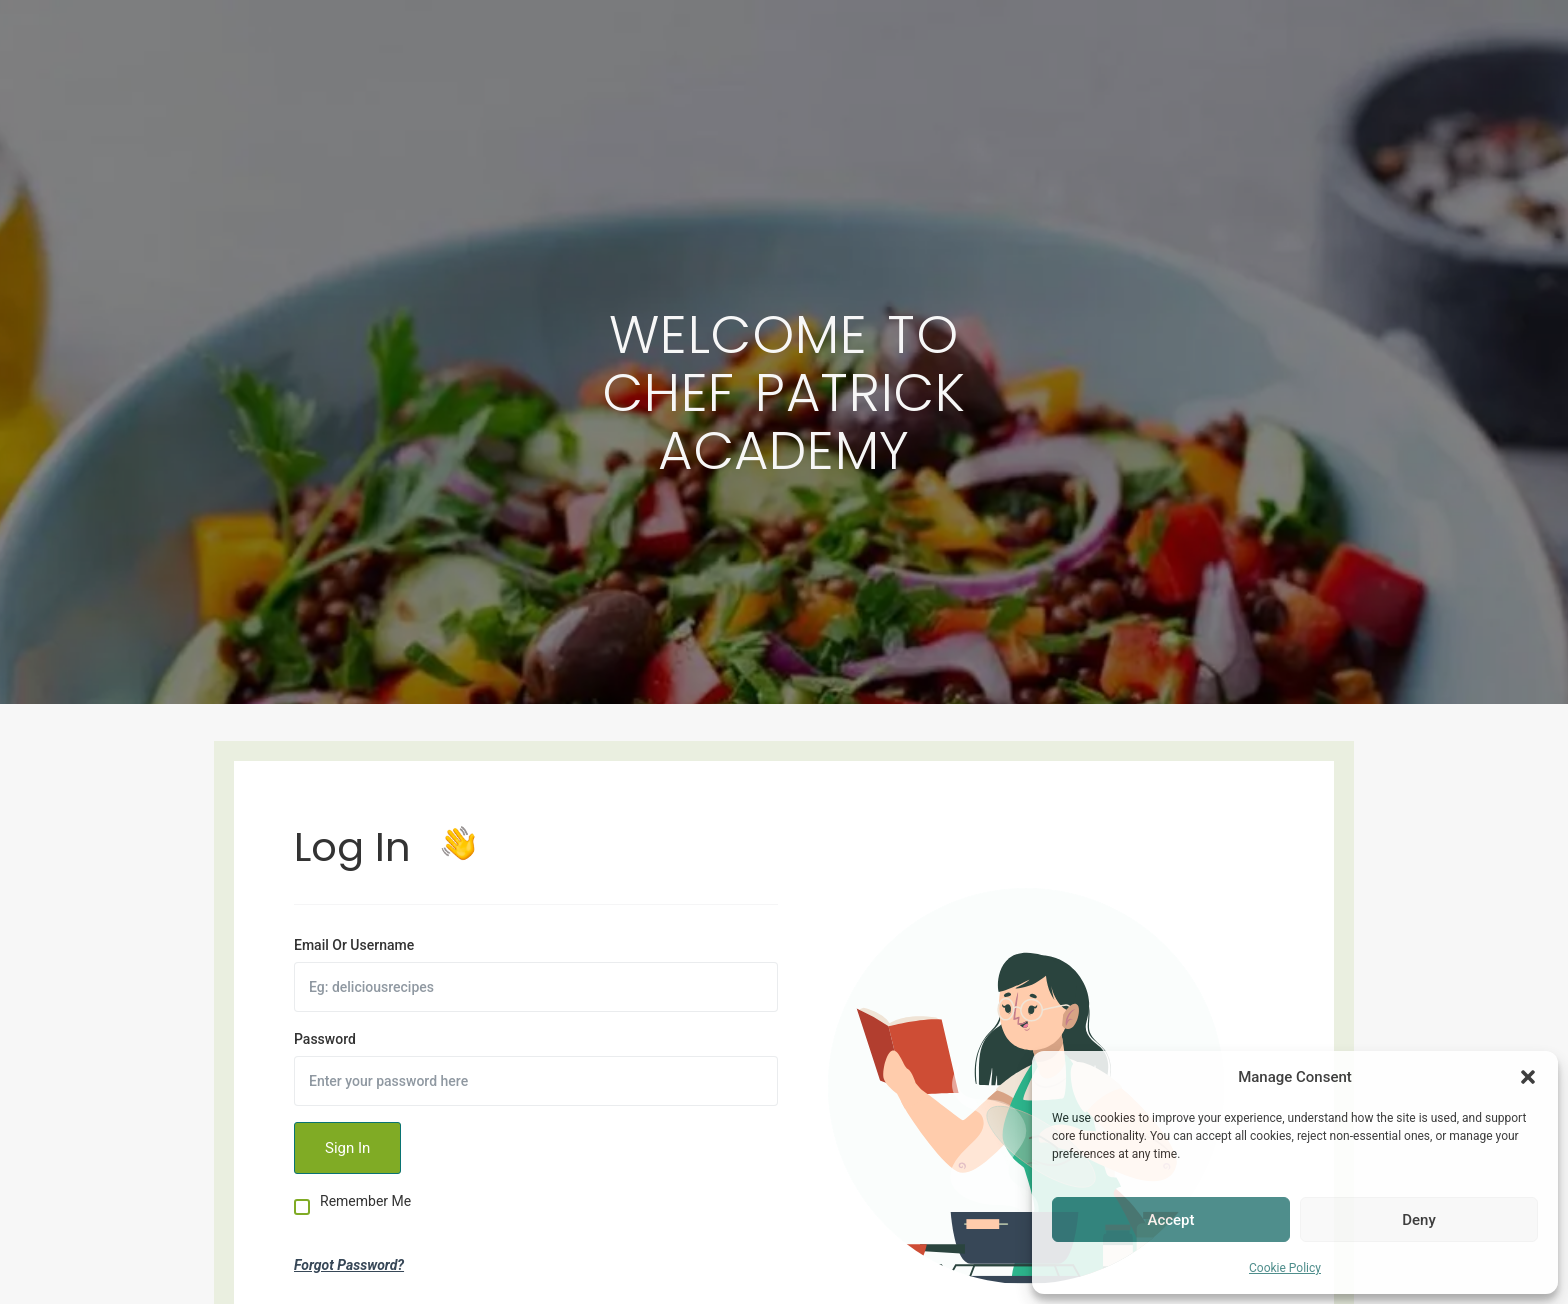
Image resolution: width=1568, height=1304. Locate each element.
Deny (1419, 1220)
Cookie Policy (1285, 1268)
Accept (1170, 1220)
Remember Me (365, 1201)
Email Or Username (354, 945)
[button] (1528, 1077)
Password (325, 1039)
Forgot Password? (349, 1265)
